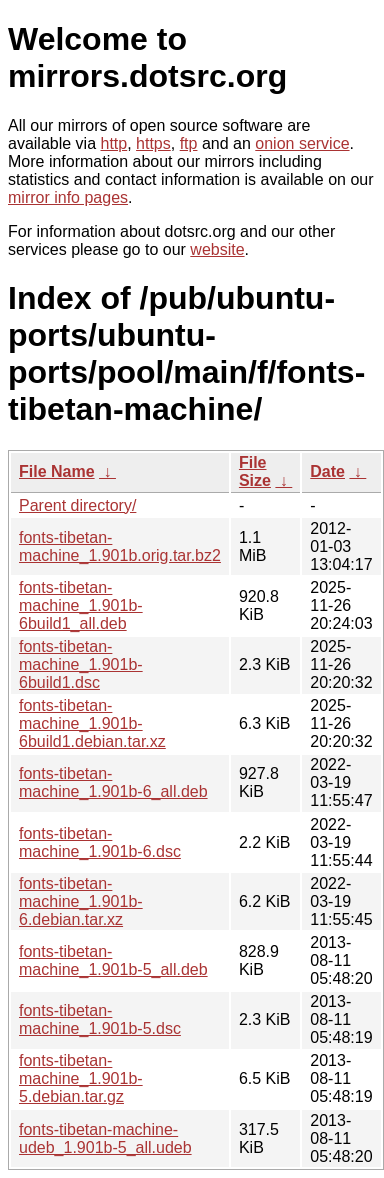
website (217, 249)
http (114, 143)
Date (327, 471)
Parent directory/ (77, 505)
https (153, 143)
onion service (302, 143)
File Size (255, 471)
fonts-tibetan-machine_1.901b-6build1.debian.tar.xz (92, 723)
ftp (189, 143)
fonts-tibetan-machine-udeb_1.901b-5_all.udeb (105, 1138)
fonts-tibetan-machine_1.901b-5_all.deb (113, 960)
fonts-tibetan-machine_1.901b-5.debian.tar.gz (81, 1078)
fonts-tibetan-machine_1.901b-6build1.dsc (81, 664)
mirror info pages (68, 197)
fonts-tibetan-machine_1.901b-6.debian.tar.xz (81, 901)
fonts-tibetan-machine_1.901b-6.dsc (100, 842)
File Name (57, 471)
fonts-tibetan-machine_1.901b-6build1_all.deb (81, 605)
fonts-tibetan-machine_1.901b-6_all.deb (113, 782)
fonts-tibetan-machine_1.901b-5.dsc (100, 1019)
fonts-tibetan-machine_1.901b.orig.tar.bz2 (120, 546)
